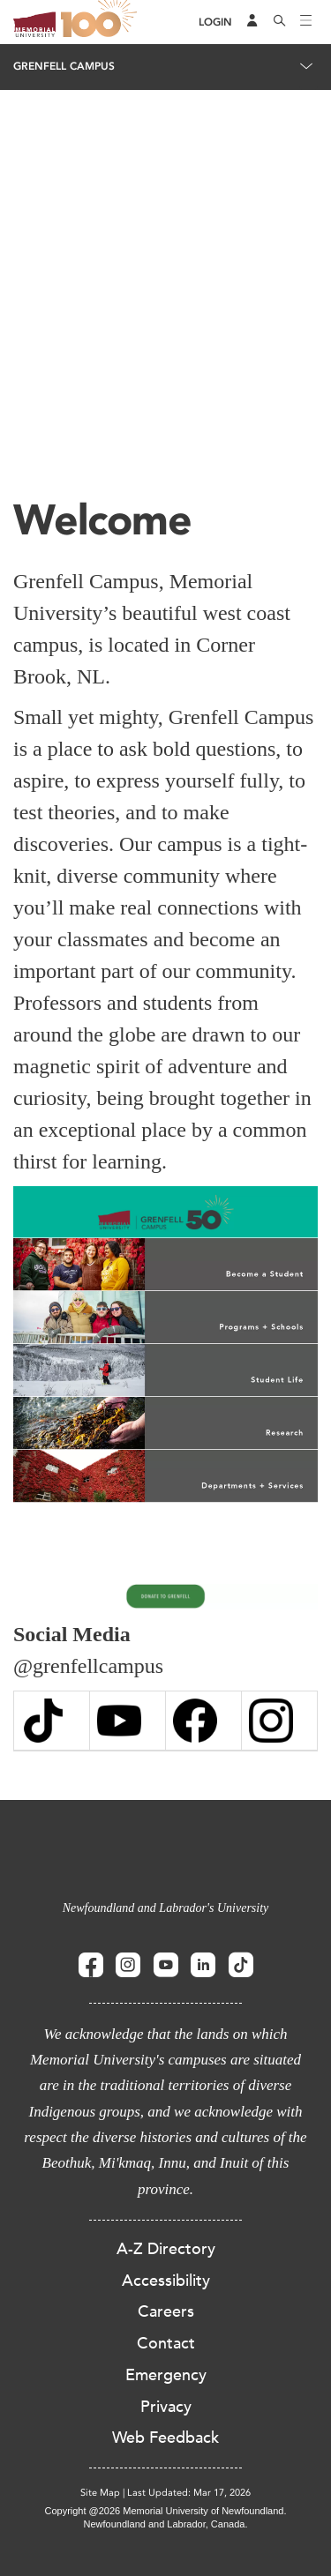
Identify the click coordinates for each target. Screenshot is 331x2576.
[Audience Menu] (252, 22)
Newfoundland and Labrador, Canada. (166, 2524)
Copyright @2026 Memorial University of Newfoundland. (165, 2510)
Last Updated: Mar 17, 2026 (189, 2492)
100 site (101, 22)
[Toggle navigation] (306, 22)
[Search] (279, 22)
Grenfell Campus (64, 66)
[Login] (215, 22)
